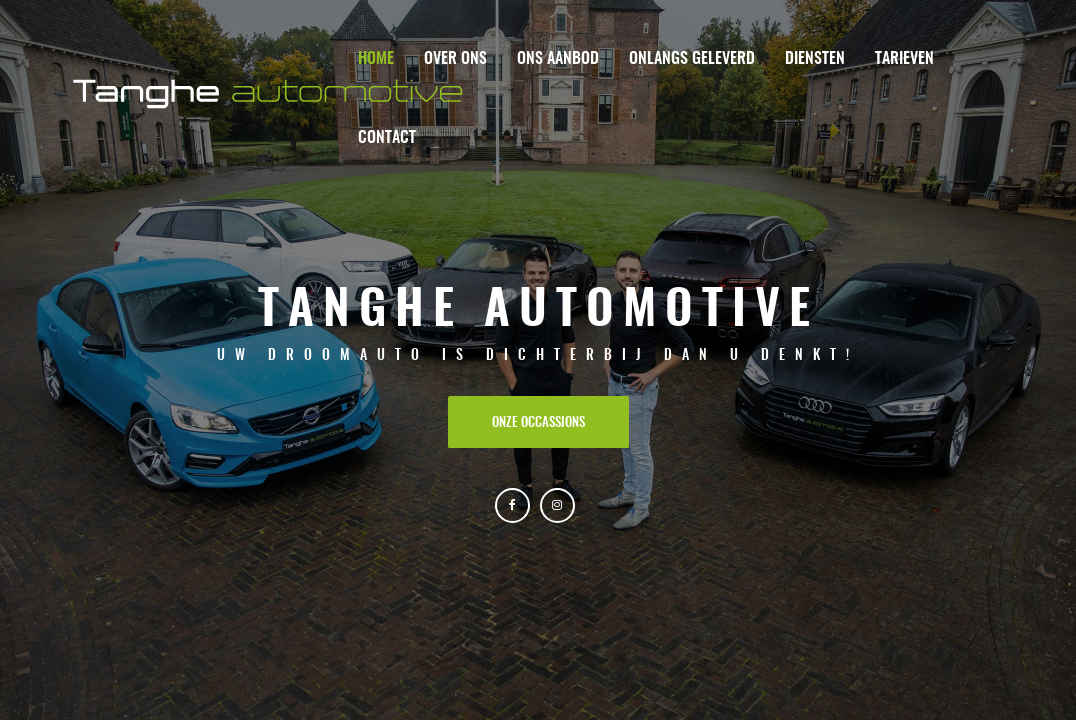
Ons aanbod (558, 59)
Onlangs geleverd (692, 59)
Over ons (455, 59)
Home (376, 59)
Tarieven (904, 59)
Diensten (815, 59)
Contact (387, 138)
